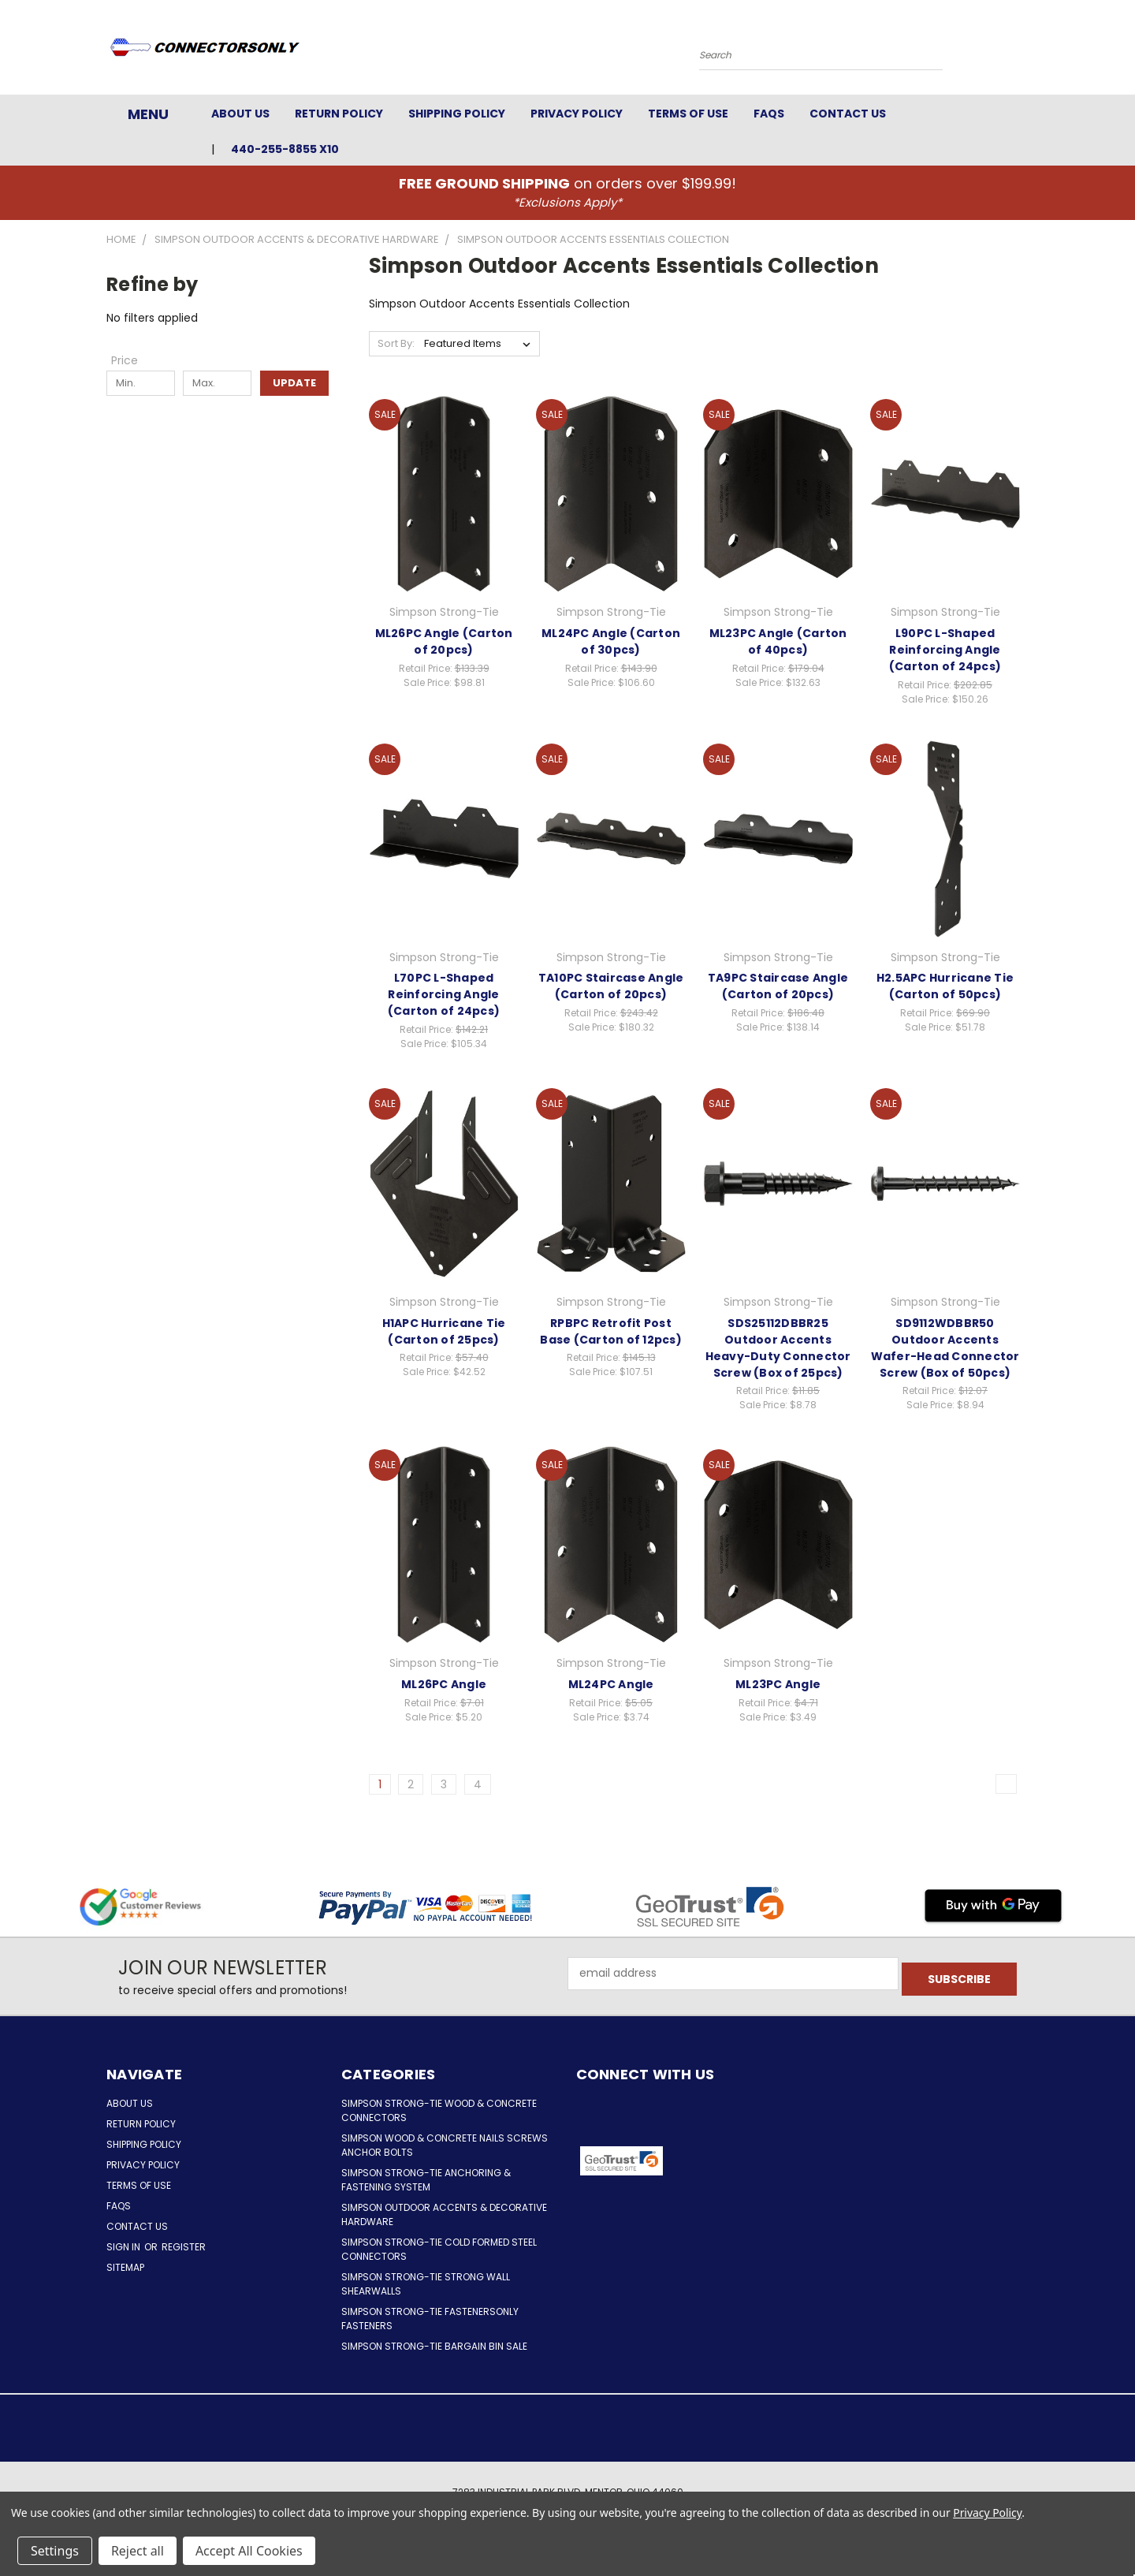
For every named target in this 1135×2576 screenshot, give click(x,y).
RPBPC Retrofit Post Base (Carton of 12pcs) (611, 1331)
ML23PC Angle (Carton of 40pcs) (778, 641)
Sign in (124, 2247)
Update (294, 382)
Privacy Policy (576, 113)
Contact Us (847, 113)
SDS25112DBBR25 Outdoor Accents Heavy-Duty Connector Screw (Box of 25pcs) (778, 1348)
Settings (55, 2550)
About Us (240, 113)
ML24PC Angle (611, 1684)
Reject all (137, 2550)
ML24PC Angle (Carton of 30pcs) (610, 641)
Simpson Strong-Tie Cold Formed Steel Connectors (439, 2249)
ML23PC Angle (778, 1684)
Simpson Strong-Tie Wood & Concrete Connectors (439, 2110)
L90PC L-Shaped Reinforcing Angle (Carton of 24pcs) (945, 649)
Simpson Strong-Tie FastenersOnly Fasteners (430, 2318)
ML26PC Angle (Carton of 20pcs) (444, 641)
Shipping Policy (456, 113)
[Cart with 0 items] (1025, 51)
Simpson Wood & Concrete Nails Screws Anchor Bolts (444, 2145)
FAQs (769, 113)
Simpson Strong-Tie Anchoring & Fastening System (426, 2180)
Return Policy (339, 113)
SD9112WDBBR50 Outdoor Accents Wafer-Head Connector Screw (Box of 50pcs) (945, 1348)
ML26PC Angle (443, 1684)
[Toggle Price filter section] (132, 360)
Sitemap (125, 2267)
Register (184, 2247)
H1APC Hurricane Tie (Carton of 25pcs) (444, 1331)
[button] (730, 2161)
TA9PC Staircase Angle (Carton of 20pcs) (778, 986)
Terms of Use (688, 113)
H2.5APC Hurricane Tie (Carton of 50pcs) (945, 986)
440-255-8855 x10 (285, 149)
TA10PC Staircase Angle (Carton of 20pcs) (611, 986)
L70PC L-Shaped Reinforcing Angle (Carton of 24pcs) (444, 994)
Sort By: (396, 343)
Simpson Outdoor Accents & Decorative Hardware (444, 2214)
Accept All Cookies (249, 2550)
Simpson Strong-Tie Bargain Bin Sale (434, 2346)
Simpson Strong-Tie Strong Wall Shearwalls (425, 2284)
